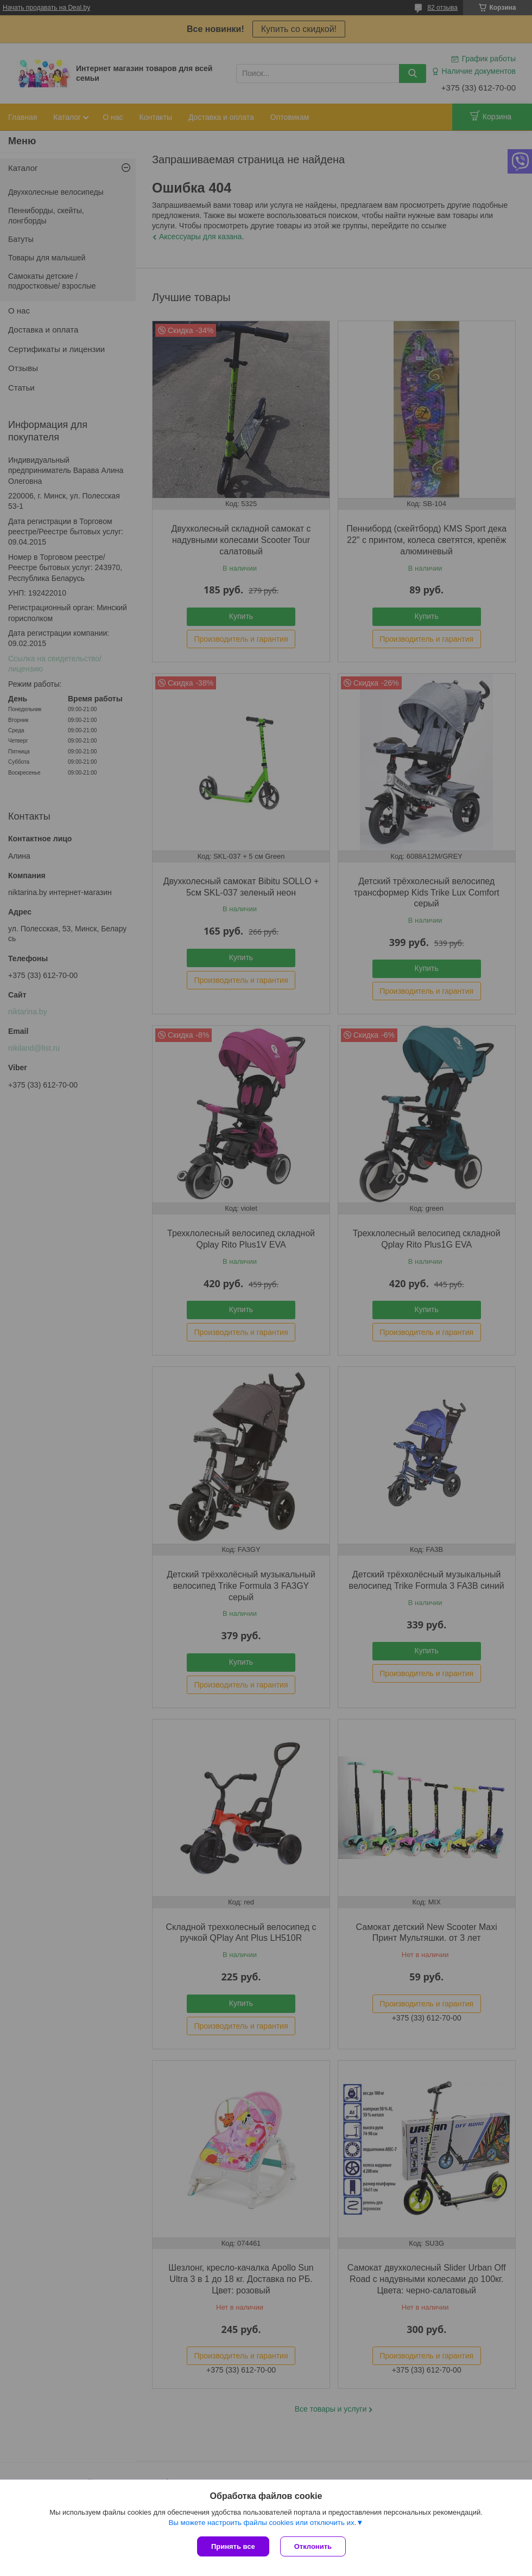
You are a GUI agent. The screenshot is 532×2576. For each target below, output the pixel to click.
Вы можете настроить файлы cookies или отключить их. (262, 2523)
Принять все (233, 2546)
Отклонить (313, 2546)
